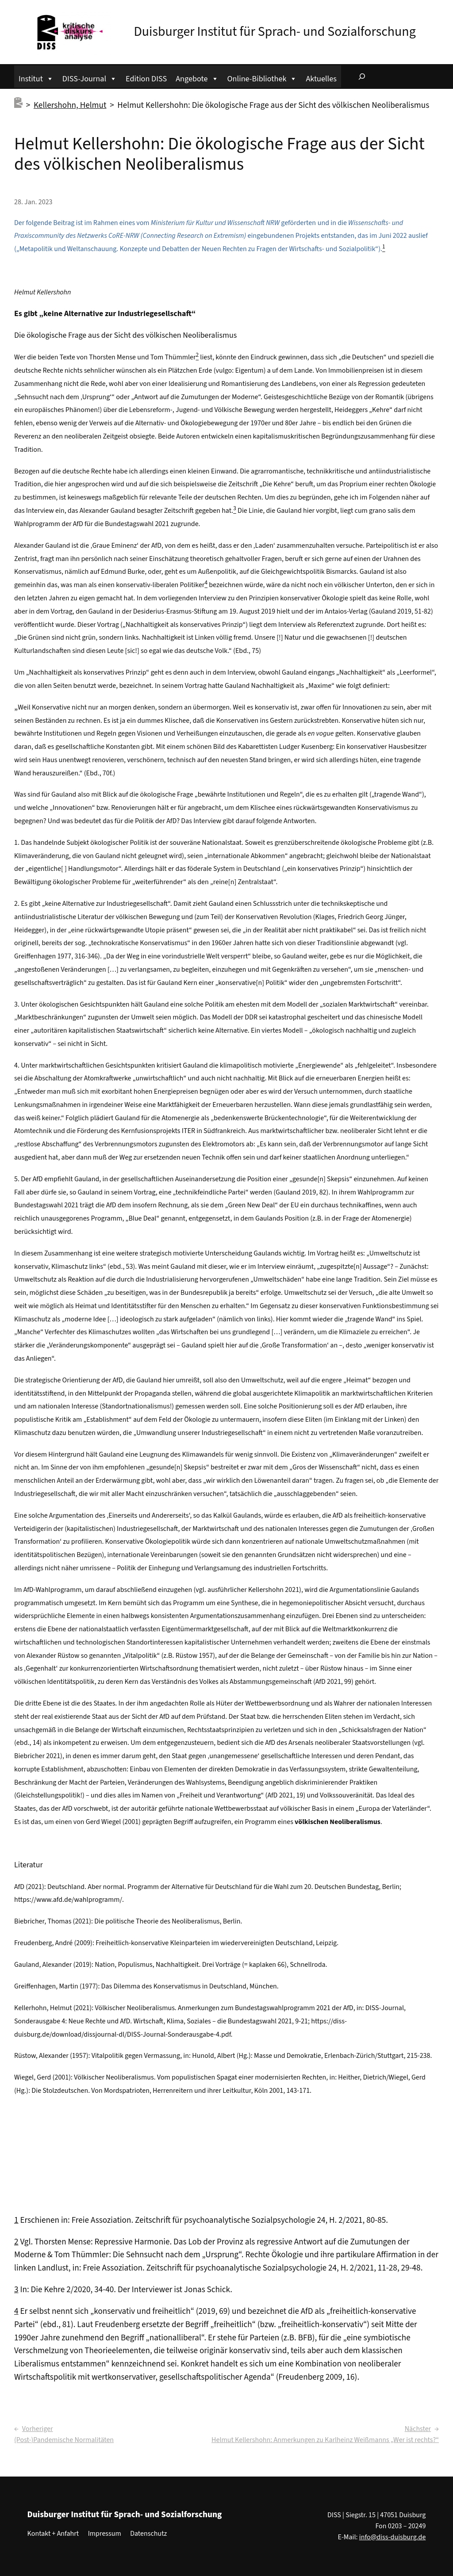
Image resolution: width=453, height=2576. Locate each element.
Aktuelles (321, 78)
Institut (36, 78)
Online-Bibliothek (262, 78)
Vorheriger (37, 2429)
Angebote (197, 78)
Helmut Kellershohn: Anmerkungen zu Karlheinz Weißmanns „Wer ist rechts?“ (325, 2440)
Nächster (418, 2429)
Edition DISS (146, 78)
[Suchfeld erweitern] (361, 76)
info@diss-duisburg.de (392, 2537)
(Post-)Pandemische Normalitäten (64, 2440)
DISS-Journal (89, 78)
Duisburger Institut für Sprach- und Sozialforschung (274, 31)
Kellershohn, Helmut (70, 105)
